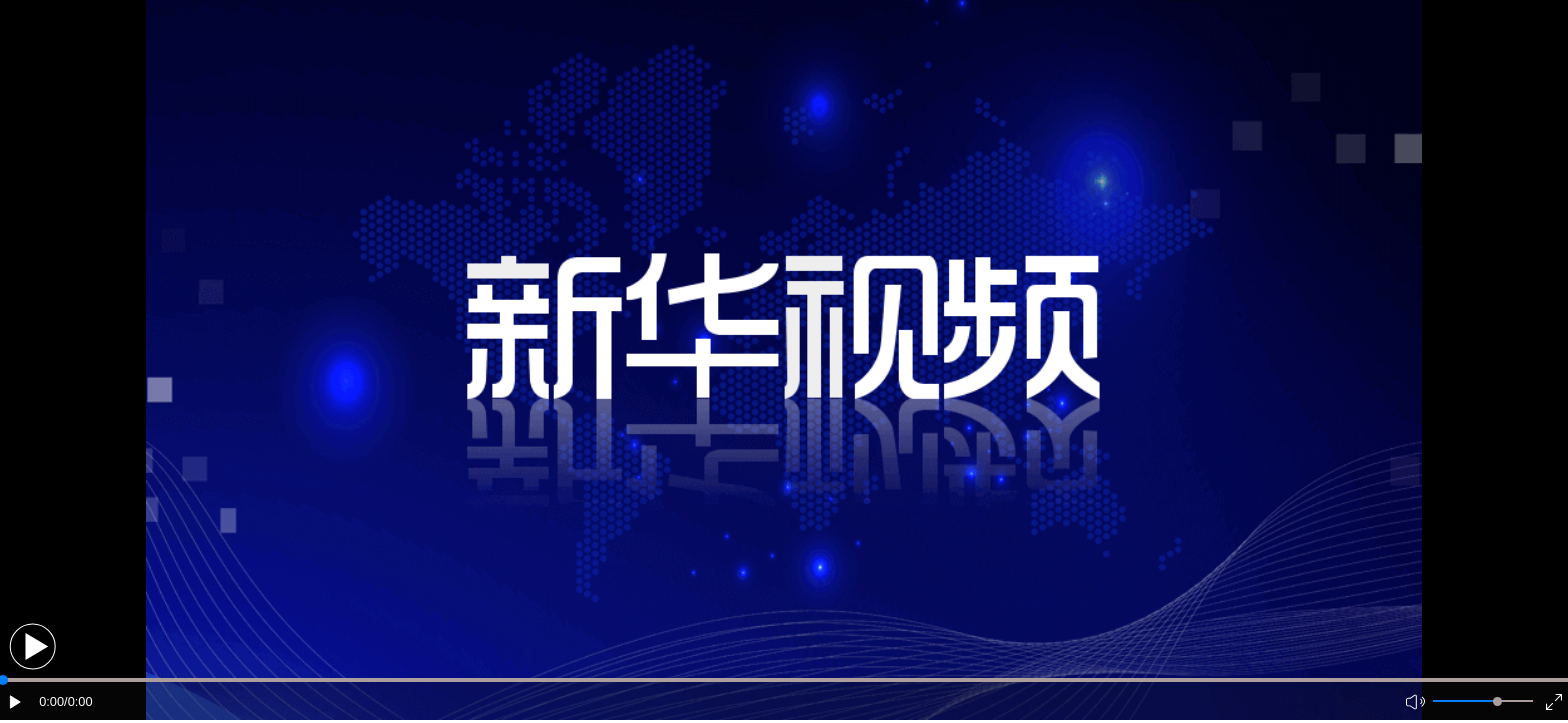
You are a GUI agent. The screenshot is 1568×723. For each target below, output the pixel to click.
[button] (32, 646)
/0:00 (78, 701)
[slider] (1497, 701)
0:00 (51, 701)
